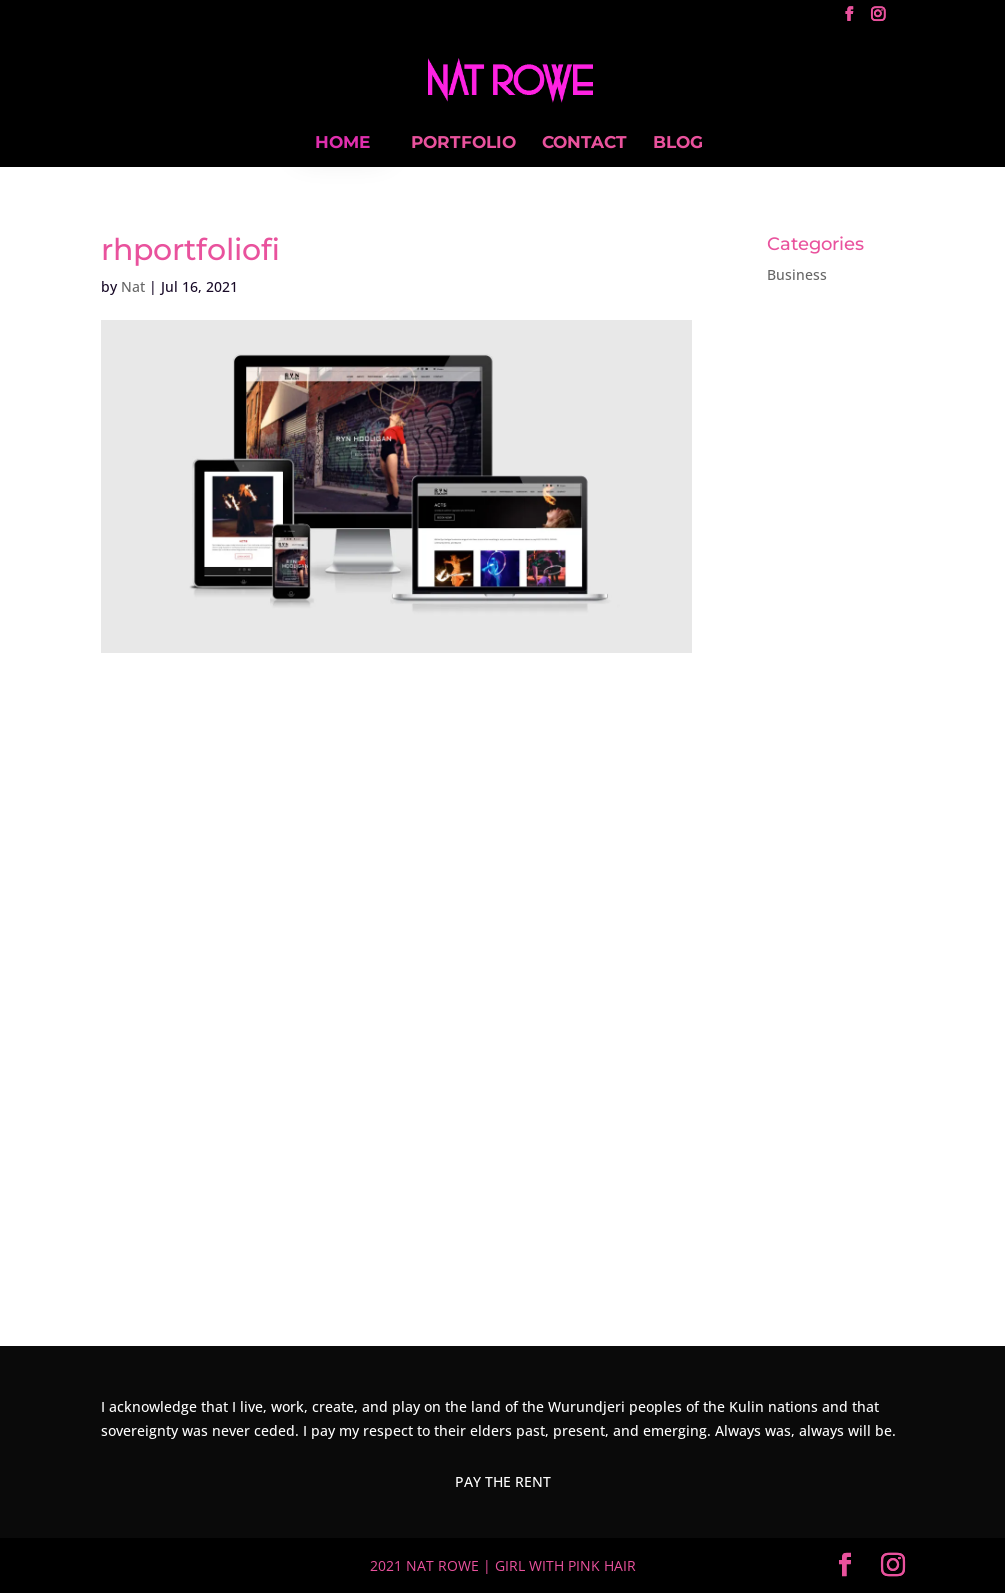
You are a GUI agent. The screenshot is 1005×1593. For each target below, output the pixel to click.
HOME (342, 142)
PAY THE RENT (503, 1481)
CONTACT (584, 143)
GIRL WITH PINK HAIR (565, 1565)
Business (797, 274)
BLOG (678, 143)
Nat (133, 286)
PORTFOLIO (463, 143)
